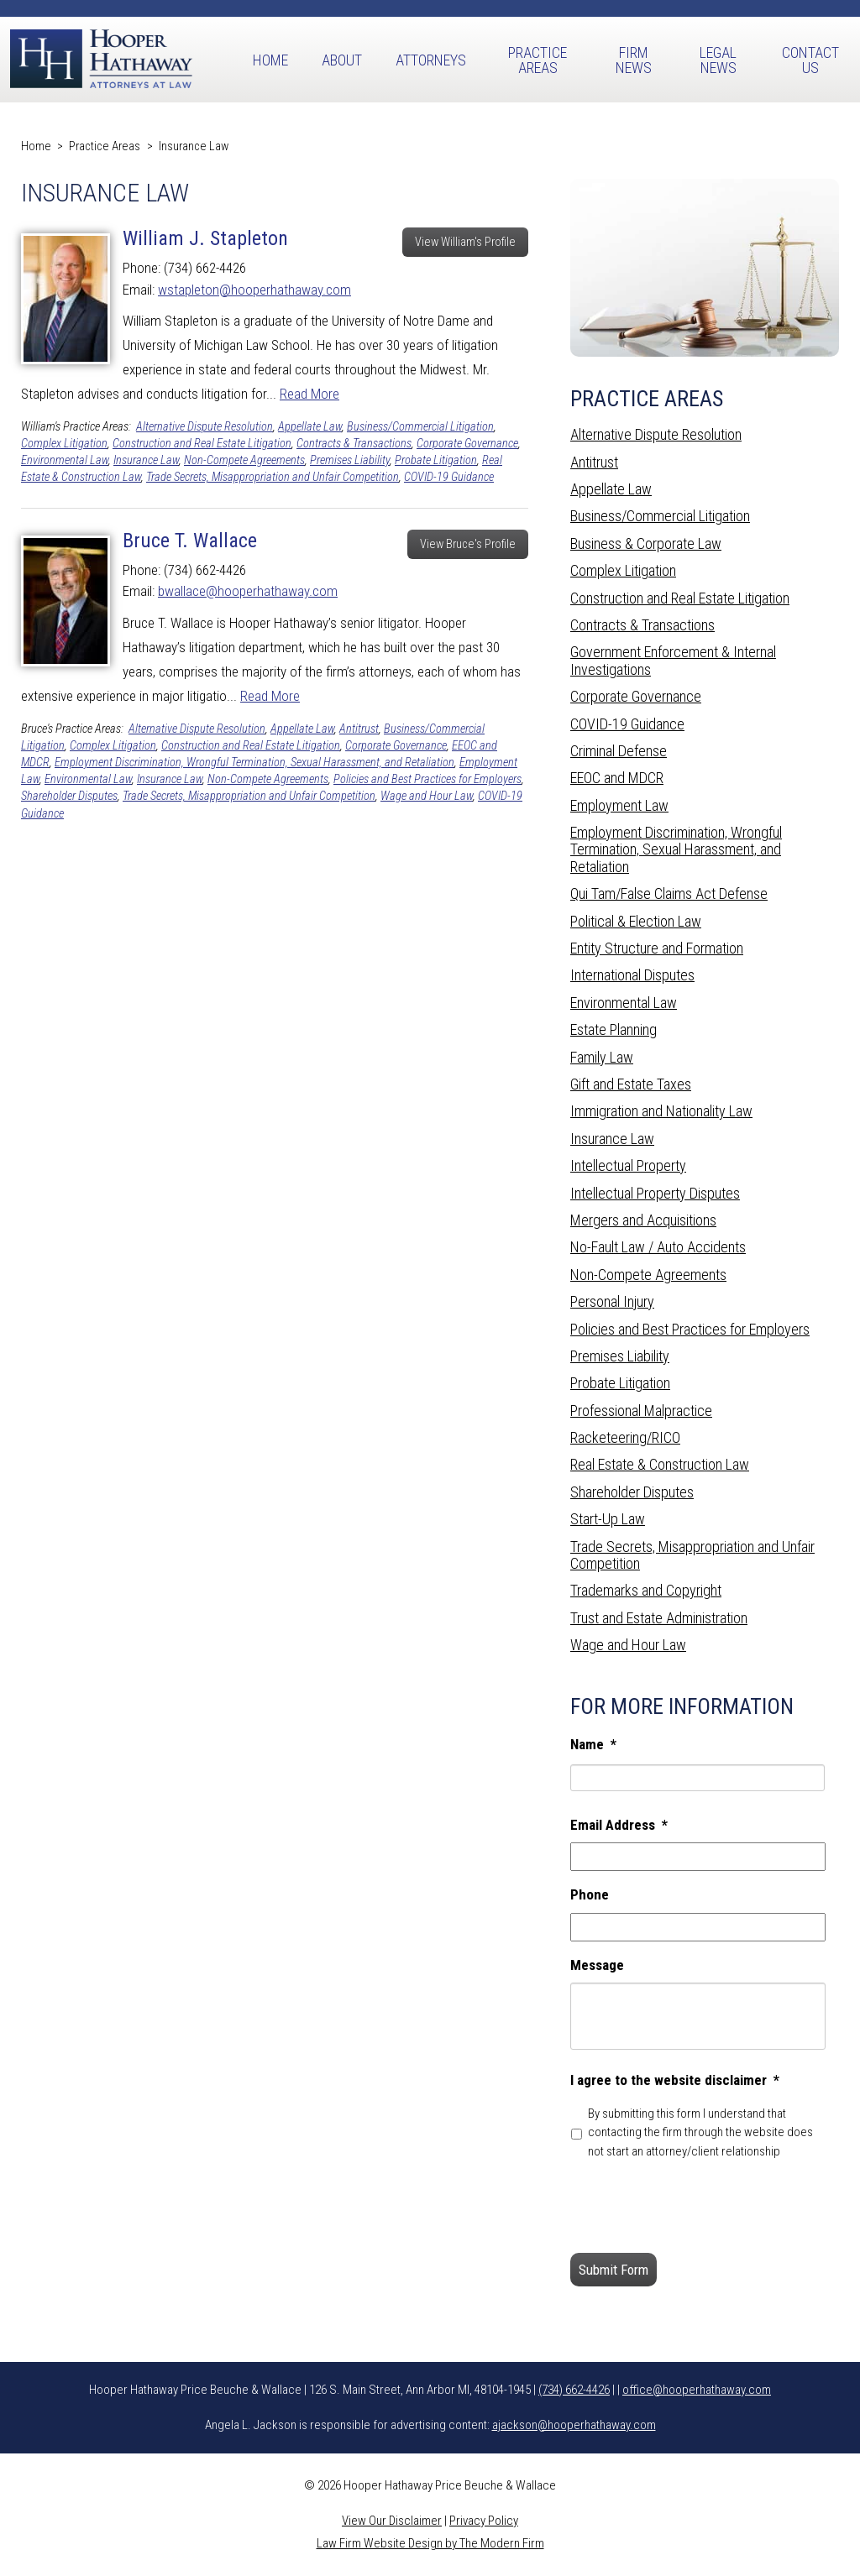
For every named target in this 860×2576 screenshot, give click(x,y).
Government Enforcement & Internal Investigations (673, 660)
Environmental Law (64, 460)
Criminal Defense (618, 751)
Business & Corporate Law (645, 543)
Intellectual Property (628, 1165)
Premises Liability (350, 460)
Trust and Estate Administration (658, 1618)
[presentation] (698, 2206)
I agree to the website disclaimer (674, 2080)
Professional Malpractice (641, 1410)
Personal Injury (612, 1301)
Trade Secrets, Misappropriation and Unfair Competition (272, 477)
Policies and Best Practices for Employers (427, 779)
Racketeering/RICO (625, 1437)
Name (593, 1744)
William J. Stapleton (205, 238)
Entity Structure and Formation (656, 948)
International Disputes (632, 975)
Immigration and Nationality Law (661, 1111)
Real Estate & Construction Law (659, 1464)
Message (597, 1965)
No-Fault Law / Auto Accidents (658, 1247)
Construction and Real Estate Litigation (202, 443)
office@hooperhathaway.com (696, 2389)
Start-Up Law (607, 1519)
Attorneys (431, 60)
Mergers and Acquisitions (643, 1220)
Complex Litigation (64, 443)
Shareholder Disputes (69, 796)
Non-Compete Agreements (244, 460)
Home (270, 60)
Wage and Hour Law (426, 796)
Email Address (619, 1824)
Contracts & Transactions (354, 443)
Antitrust (359, 729)
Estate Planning (613, 1029)
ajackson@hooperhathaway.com (574, 2424)
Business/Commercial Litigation (420, 427)
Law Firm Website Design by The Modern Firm (430, 2543)
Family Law (601, 1057)
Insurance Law (146, 460)
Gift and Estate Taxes (630, 1084)
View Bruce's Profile (468, 544)
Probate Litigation (436, 460)
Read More (309, 393)
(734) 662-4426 (574, 2389)
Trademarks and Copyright (645, 1590)
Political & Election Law (635, 921)
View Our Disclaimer (392, 2520)
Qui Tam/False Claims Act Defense (669, 893)
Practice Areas (537, 60)
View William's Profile (465, 242)
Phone (589, 1894)
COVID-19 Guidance (449, 477)
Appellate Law (310, 427)
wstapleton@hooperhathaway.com (254, 289)
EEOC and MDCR (616, 777)
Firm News (634, 60)
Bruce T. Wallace (190, 540)
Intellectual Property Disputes (655, 1193)
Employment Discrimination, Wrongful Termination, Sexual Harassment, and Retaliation (254, 762)
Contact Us (810, 60)
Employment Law (619, 805)
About (342, 60)
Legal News (718, 60)
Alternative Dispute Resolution (204, 427)
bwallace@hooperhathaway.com (248, 591)
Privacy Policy (483, 2520)
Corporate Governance (467, 443)
